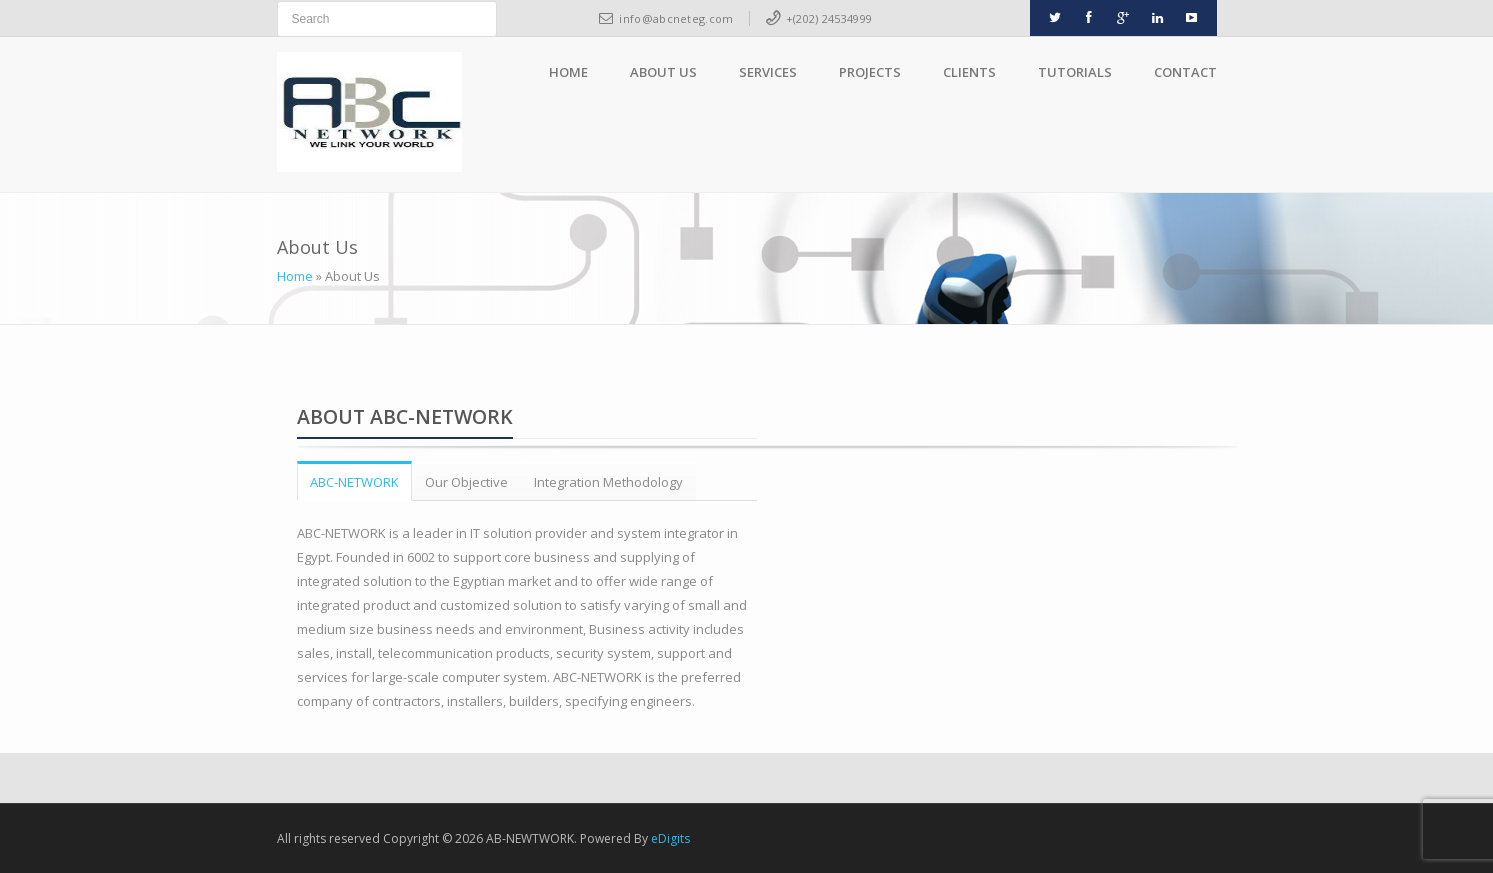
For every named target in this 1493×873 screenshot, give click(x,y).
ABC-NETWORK (354, 482)
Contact (1185, 72)
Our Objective (466, 482)
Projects (870, 72)
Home (568, 72)
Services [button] (768, 72)
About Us (663, 72)
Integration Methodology (608, 482)
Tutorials (1075, 72)
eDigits (670, 838)
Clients (969, 72)
